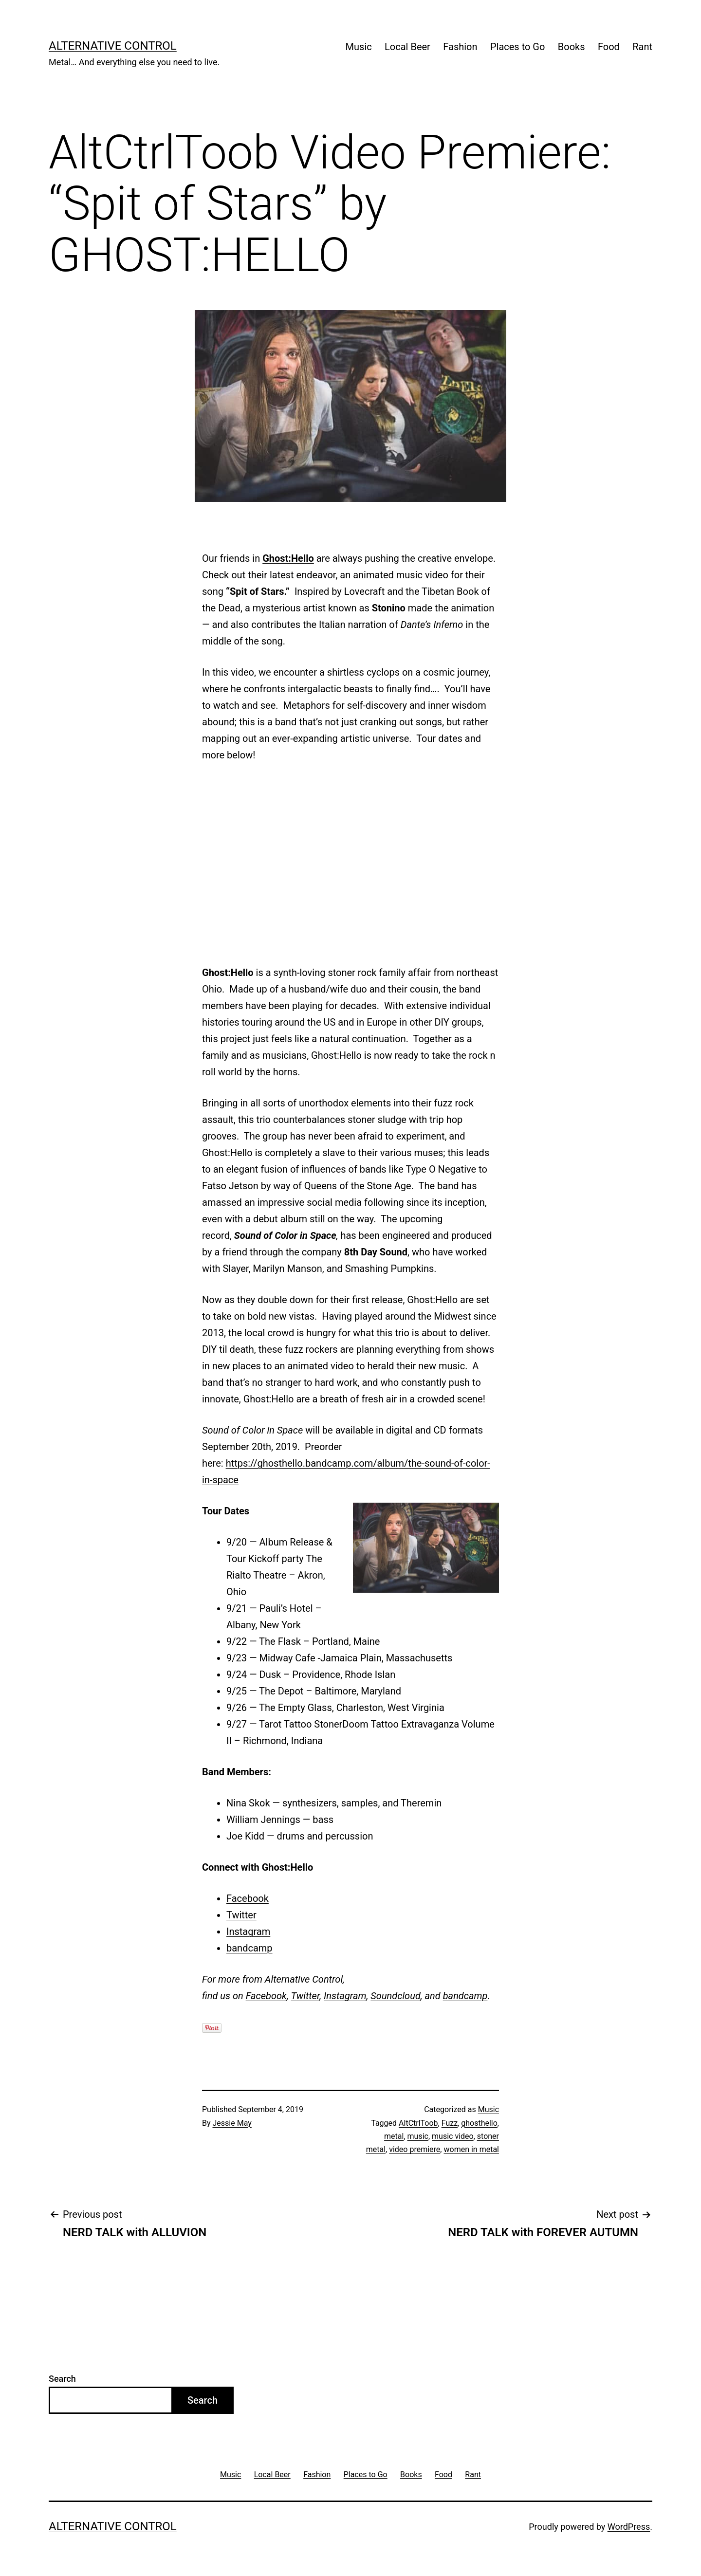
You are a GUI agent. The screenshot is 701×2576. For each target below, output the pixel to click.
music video (453, 2136)
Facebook (247, 1898)
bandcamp (249, 1948)
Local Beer (407, 47)
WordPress (629, 2526)
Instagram (248, 1931)
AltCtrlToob (418, 2123)
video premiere (414, 2149)
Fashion (460, 47)
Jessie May (232, 2123)
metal (394, 2136)
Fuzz (450, 2123)
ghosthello (479, 2123)
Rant (642, 47)
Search (62, 2379)
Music (359, 47)
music (417, 2136)
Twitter (241, 1915)
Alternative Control (113, 46)
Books (571, 47)
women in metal (471, 2149)
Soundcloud (395, 1996)
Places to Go (517, 47)
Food (609, 47)
